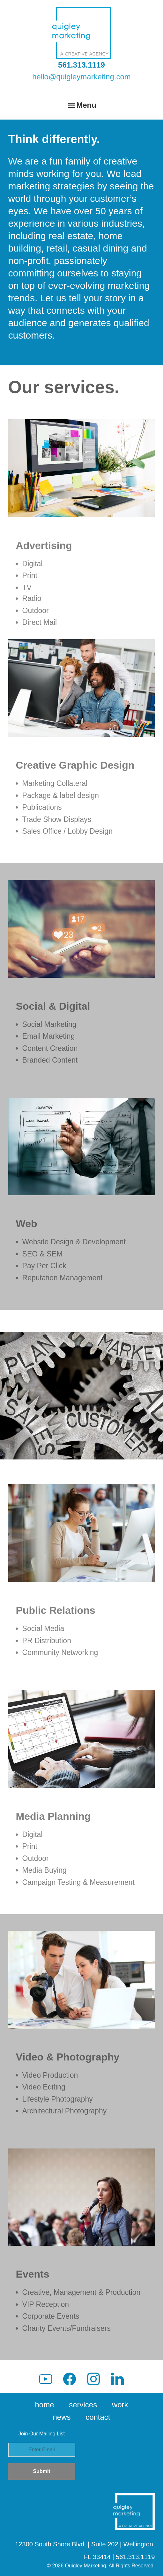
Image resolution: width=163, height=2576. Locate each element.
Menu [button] (86, 105)
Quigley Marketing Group (81, 32)
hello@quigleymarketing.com (81, 76)
